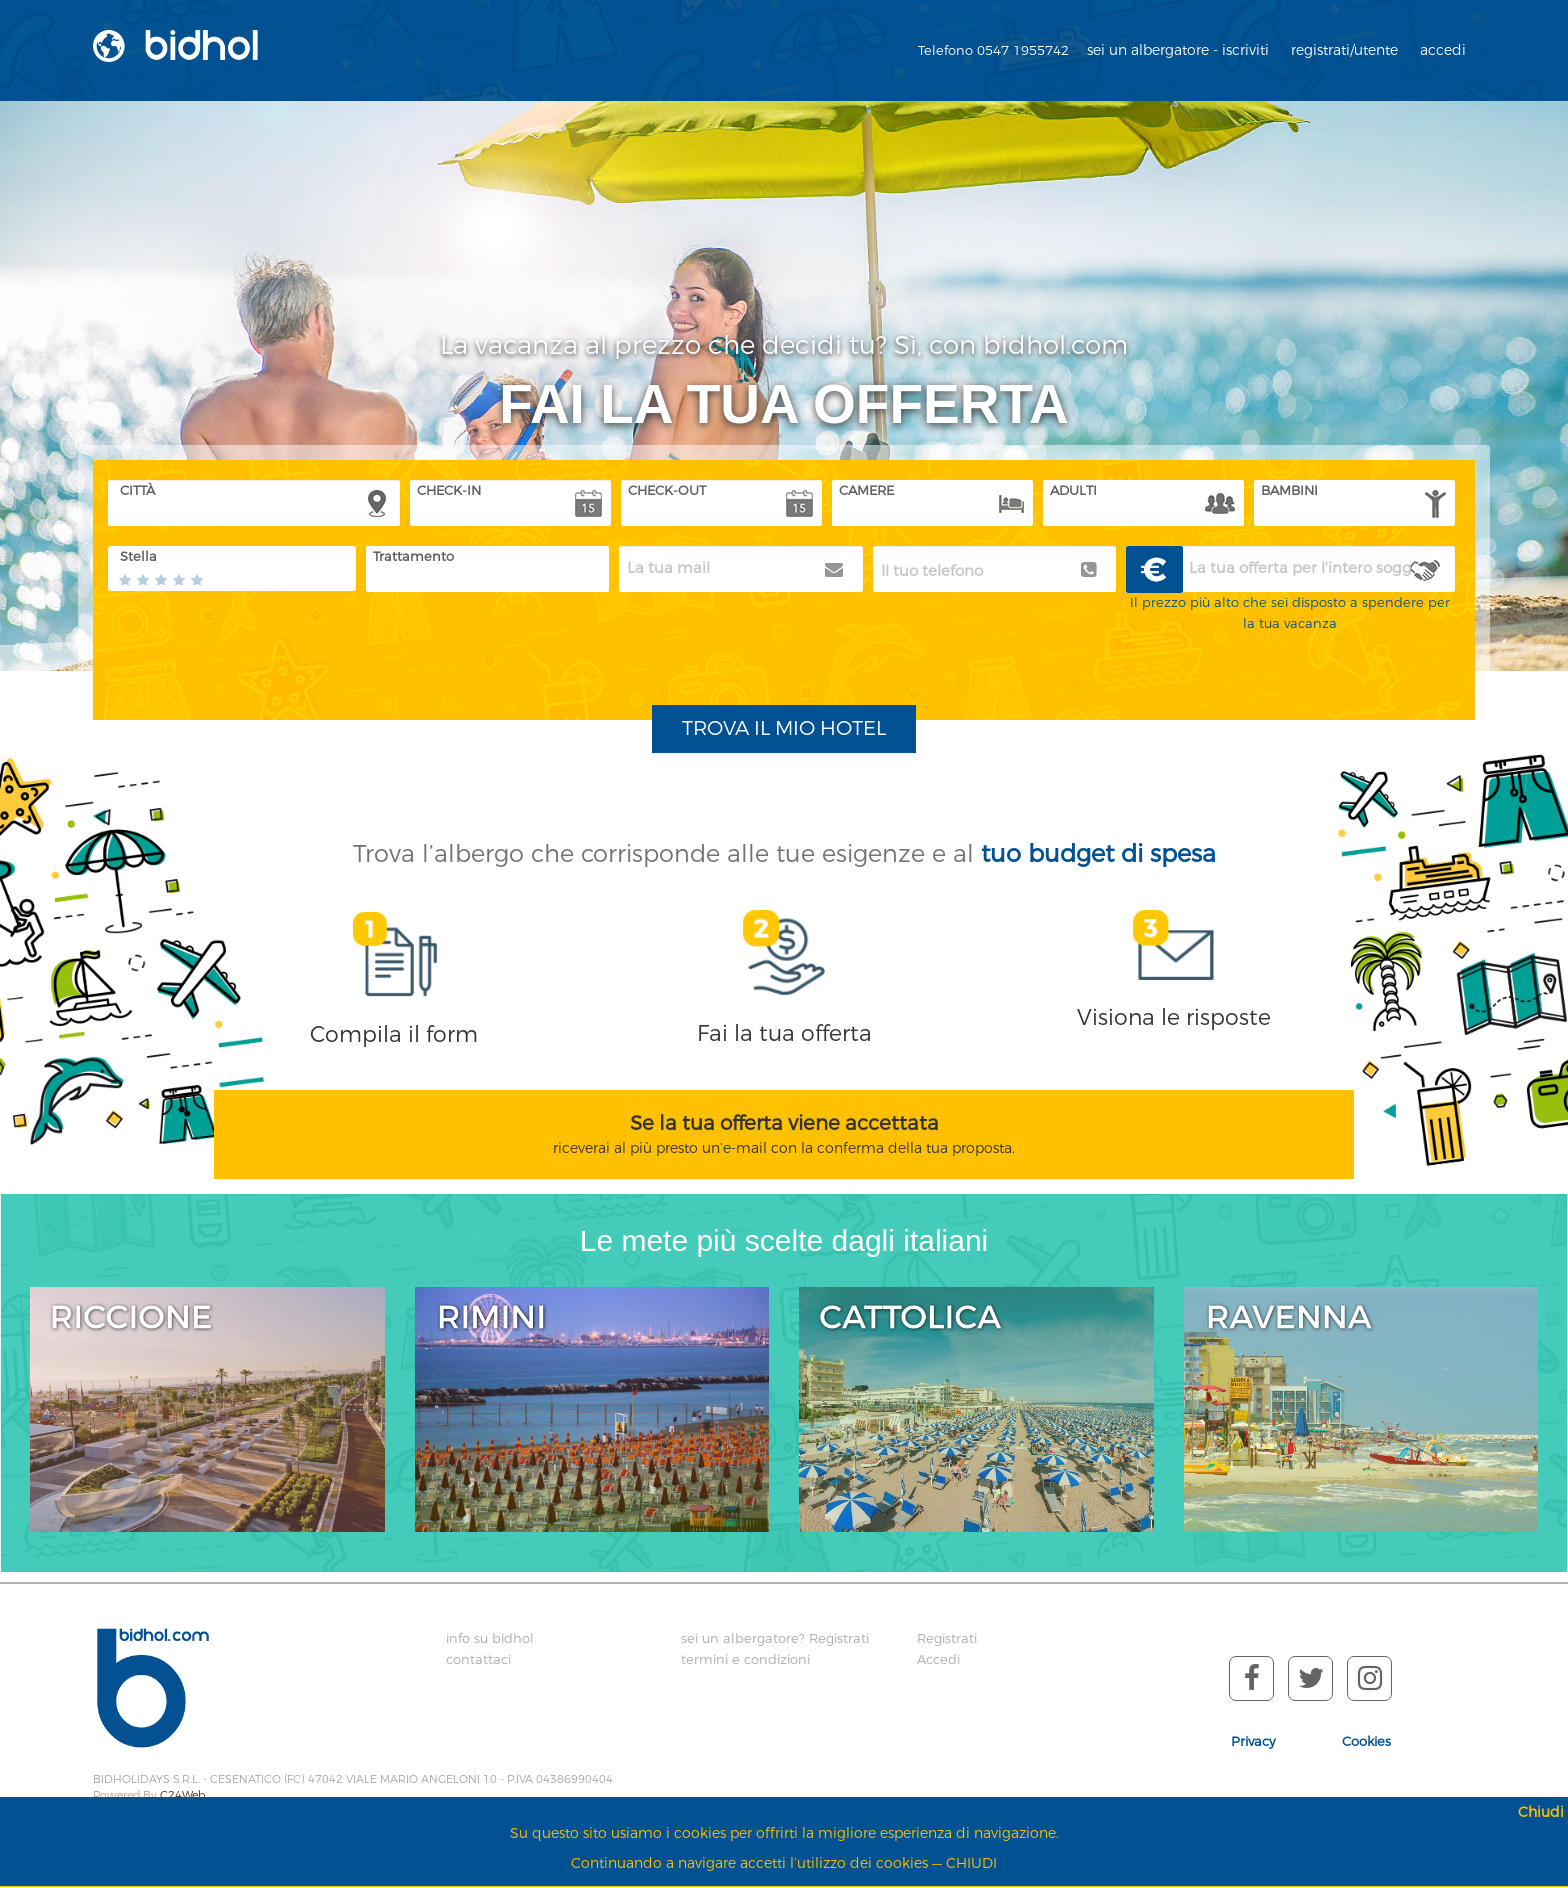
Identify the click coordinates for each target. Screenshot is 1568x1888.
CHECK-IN (449, 490)
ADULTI (1073, 490)
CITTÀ (137, 490)
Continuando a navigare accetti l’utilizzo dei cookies (749, 1863)
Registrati (947, 1638)
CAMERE (866, 490)
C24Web (182, 1795)
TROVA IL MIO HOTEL (784, 728)
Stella (138, 556)
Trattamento (413, 556)
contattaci (478, 1659)
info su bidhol (490, 1638)
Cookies (1366, 1741)
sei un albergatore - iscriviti (1178, 50)
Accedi (938, 1659)
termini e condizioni (745, 1659)
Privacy (1253, 1741)
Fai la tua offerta (784, 1033)
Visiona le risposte (1174, 1017)
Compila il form (394, 1034)
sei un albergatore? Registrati (775, 1638)
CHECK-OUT (667, 490)
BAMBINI (1289, 490)
